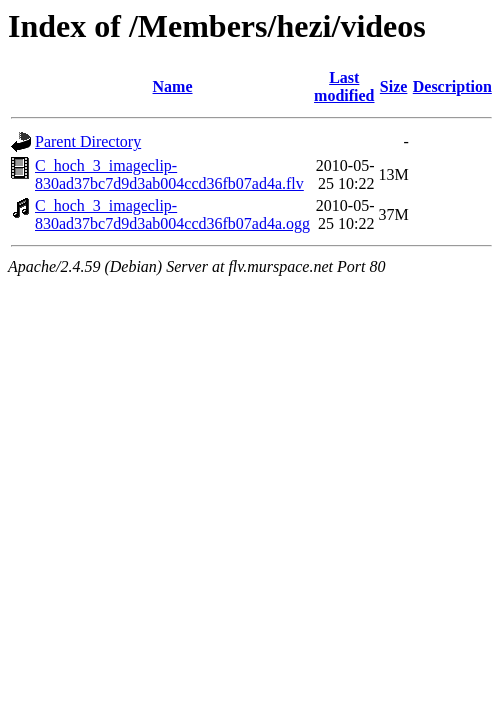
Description (452, 86)
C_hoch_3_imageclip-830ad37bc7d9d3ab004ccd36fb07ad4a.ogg (172, 214)
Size (394, 86)
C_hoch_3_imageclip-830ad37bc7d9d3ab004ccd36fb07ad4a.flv (169, 174)
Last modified (344, 86)
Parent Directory (88, 141)
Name (173, 86)
